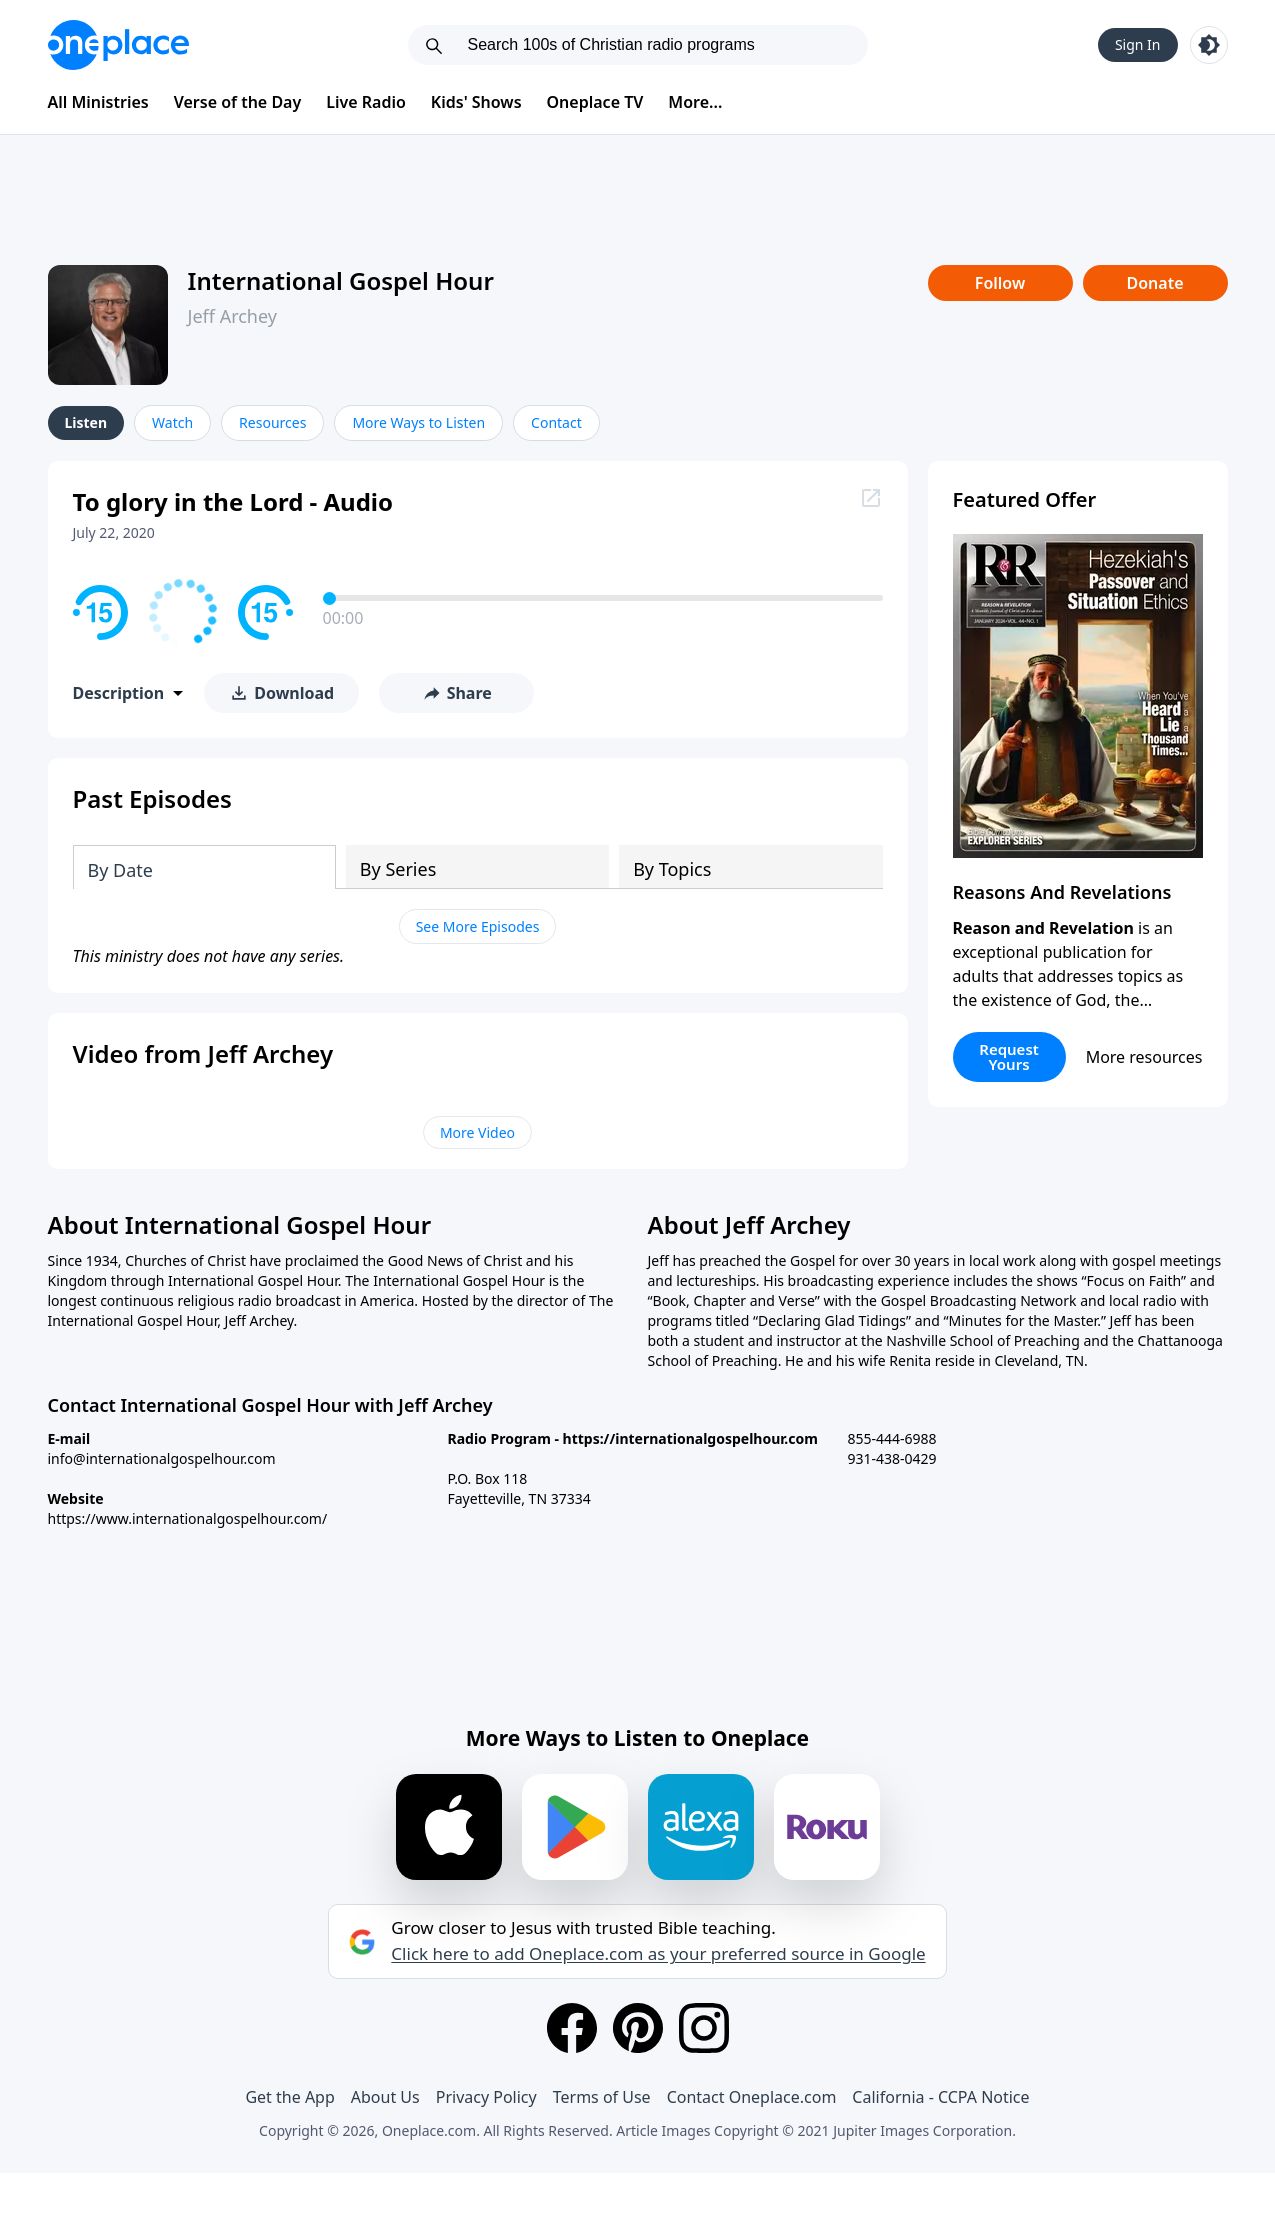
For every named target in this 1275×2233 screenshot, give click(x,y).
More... (695, 102)
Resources (272, 422)
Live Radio (366, 102)
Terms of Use (602, 2097)
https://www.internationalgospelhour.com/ (188, 1518)
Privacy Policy (486, 2097)
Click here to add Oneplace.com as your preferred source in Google (658, 1954)
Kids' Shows (476, 102)
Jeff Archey (232, 316)
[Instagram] (704, 2028)
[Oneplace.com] (118, 45)
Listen (86, 422)
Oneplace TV (595, 102)
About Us (385, 2097)
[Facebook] (572, 2028)
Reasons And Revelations (1062, 892)
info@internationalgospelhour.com (162, 1458)
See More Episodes (478, 926)
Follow (1000, 283)
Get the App (289, 2097)
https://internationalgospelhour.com (690, 1438)
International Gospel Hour (341, 280)
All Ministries (98, 102)
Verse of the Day (238, 102)
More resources (1144, 1057)
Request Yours (1009, 1056)
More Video (477, 1132)
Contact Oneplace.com (752, 2097)
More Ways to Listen (418, 422)
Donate (1154, 283)
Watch (172, 422)
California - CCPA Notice (940, 2097)
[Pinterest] (638, 2028)
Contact (556, 422)
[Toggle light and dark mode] (1209, 45)
